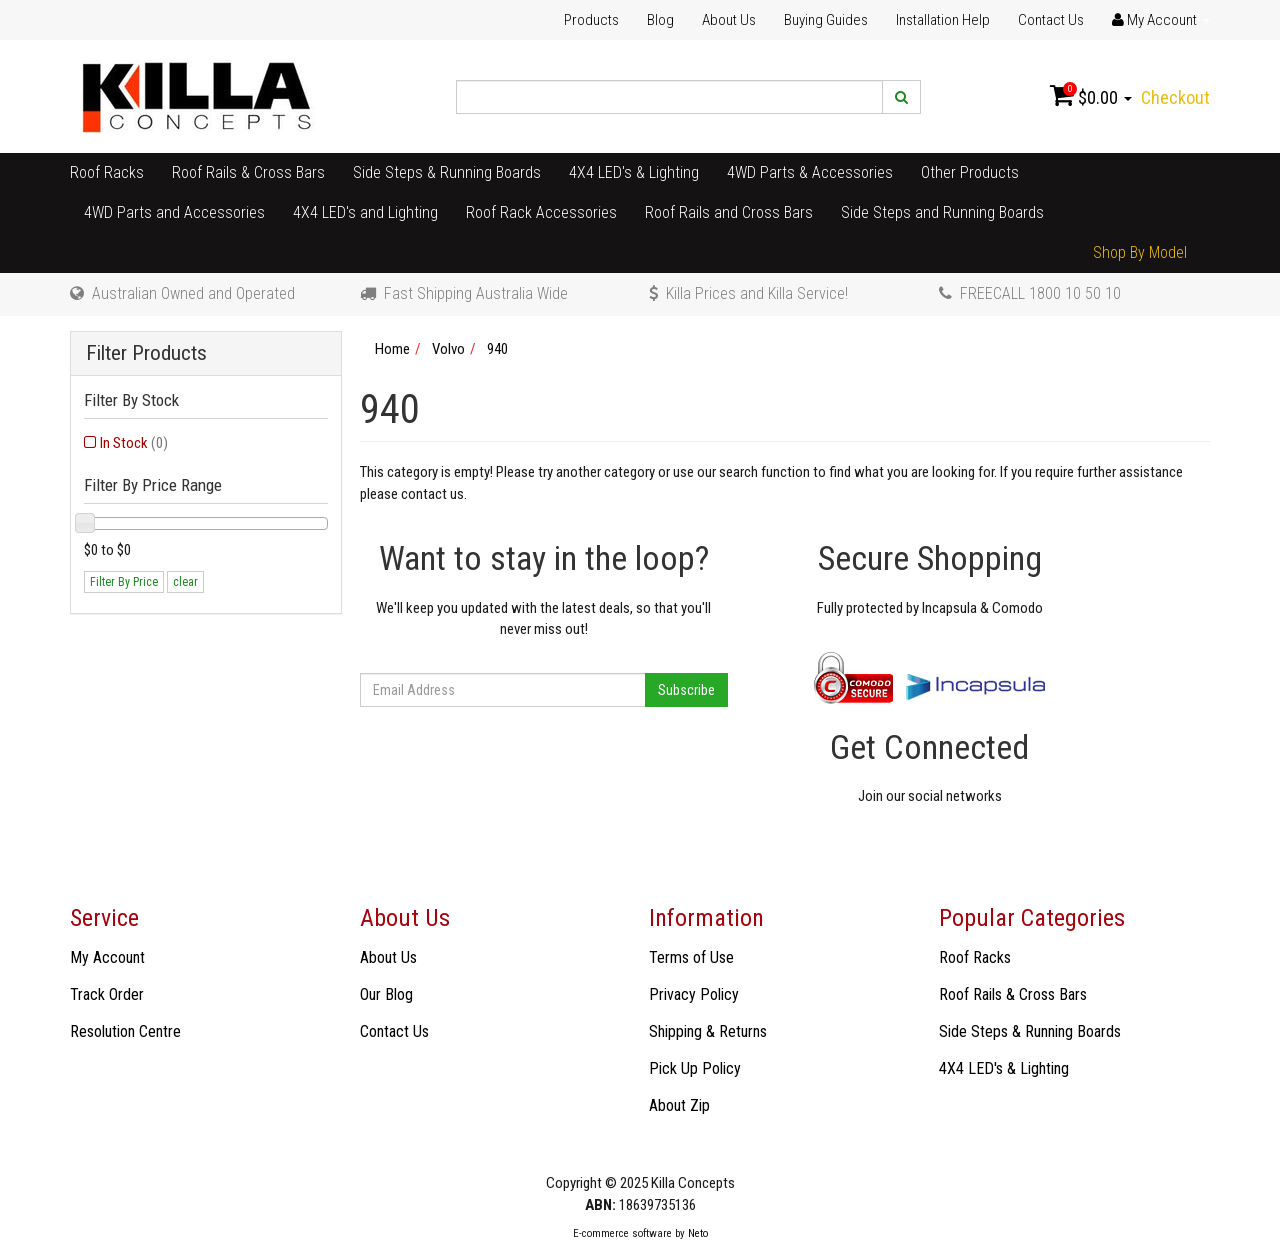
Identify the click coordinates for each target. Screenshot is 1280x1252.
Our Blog (386, 994)
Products (591, 20)
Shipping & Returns (708, 1031)
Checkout (1175, 97)
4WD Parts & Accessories (810, 172)
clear (185, 582)
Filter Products (146, 353)
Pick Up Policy (695, 1068)
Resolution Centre (125, 1031)
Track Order (107, 994)
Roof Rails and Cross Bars (729, 212)
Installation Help (943, 20)
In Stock (134, 443)
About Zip (679, 1105)
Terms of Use (691, 957)
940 (497, 349)
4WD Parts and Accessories (174, 212)
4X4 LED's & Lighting (634, 172)
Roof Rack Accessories (541, 212)
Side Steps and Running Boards (942, 212)
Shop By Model (1140, 252)
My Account (107, 957)
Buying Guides (826, 20)
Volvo (448, 349)
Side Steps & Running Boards (447, 172)
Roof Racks (107, 172)
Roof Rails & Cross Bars (248, 172)
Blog (660, 20)
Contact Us (1051, 20)
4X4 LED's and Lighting (365, 212)
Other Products (970, 172)
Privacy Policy (694, 994)
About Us (729, 20)
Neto (698, 1233)
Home (392, 349)
